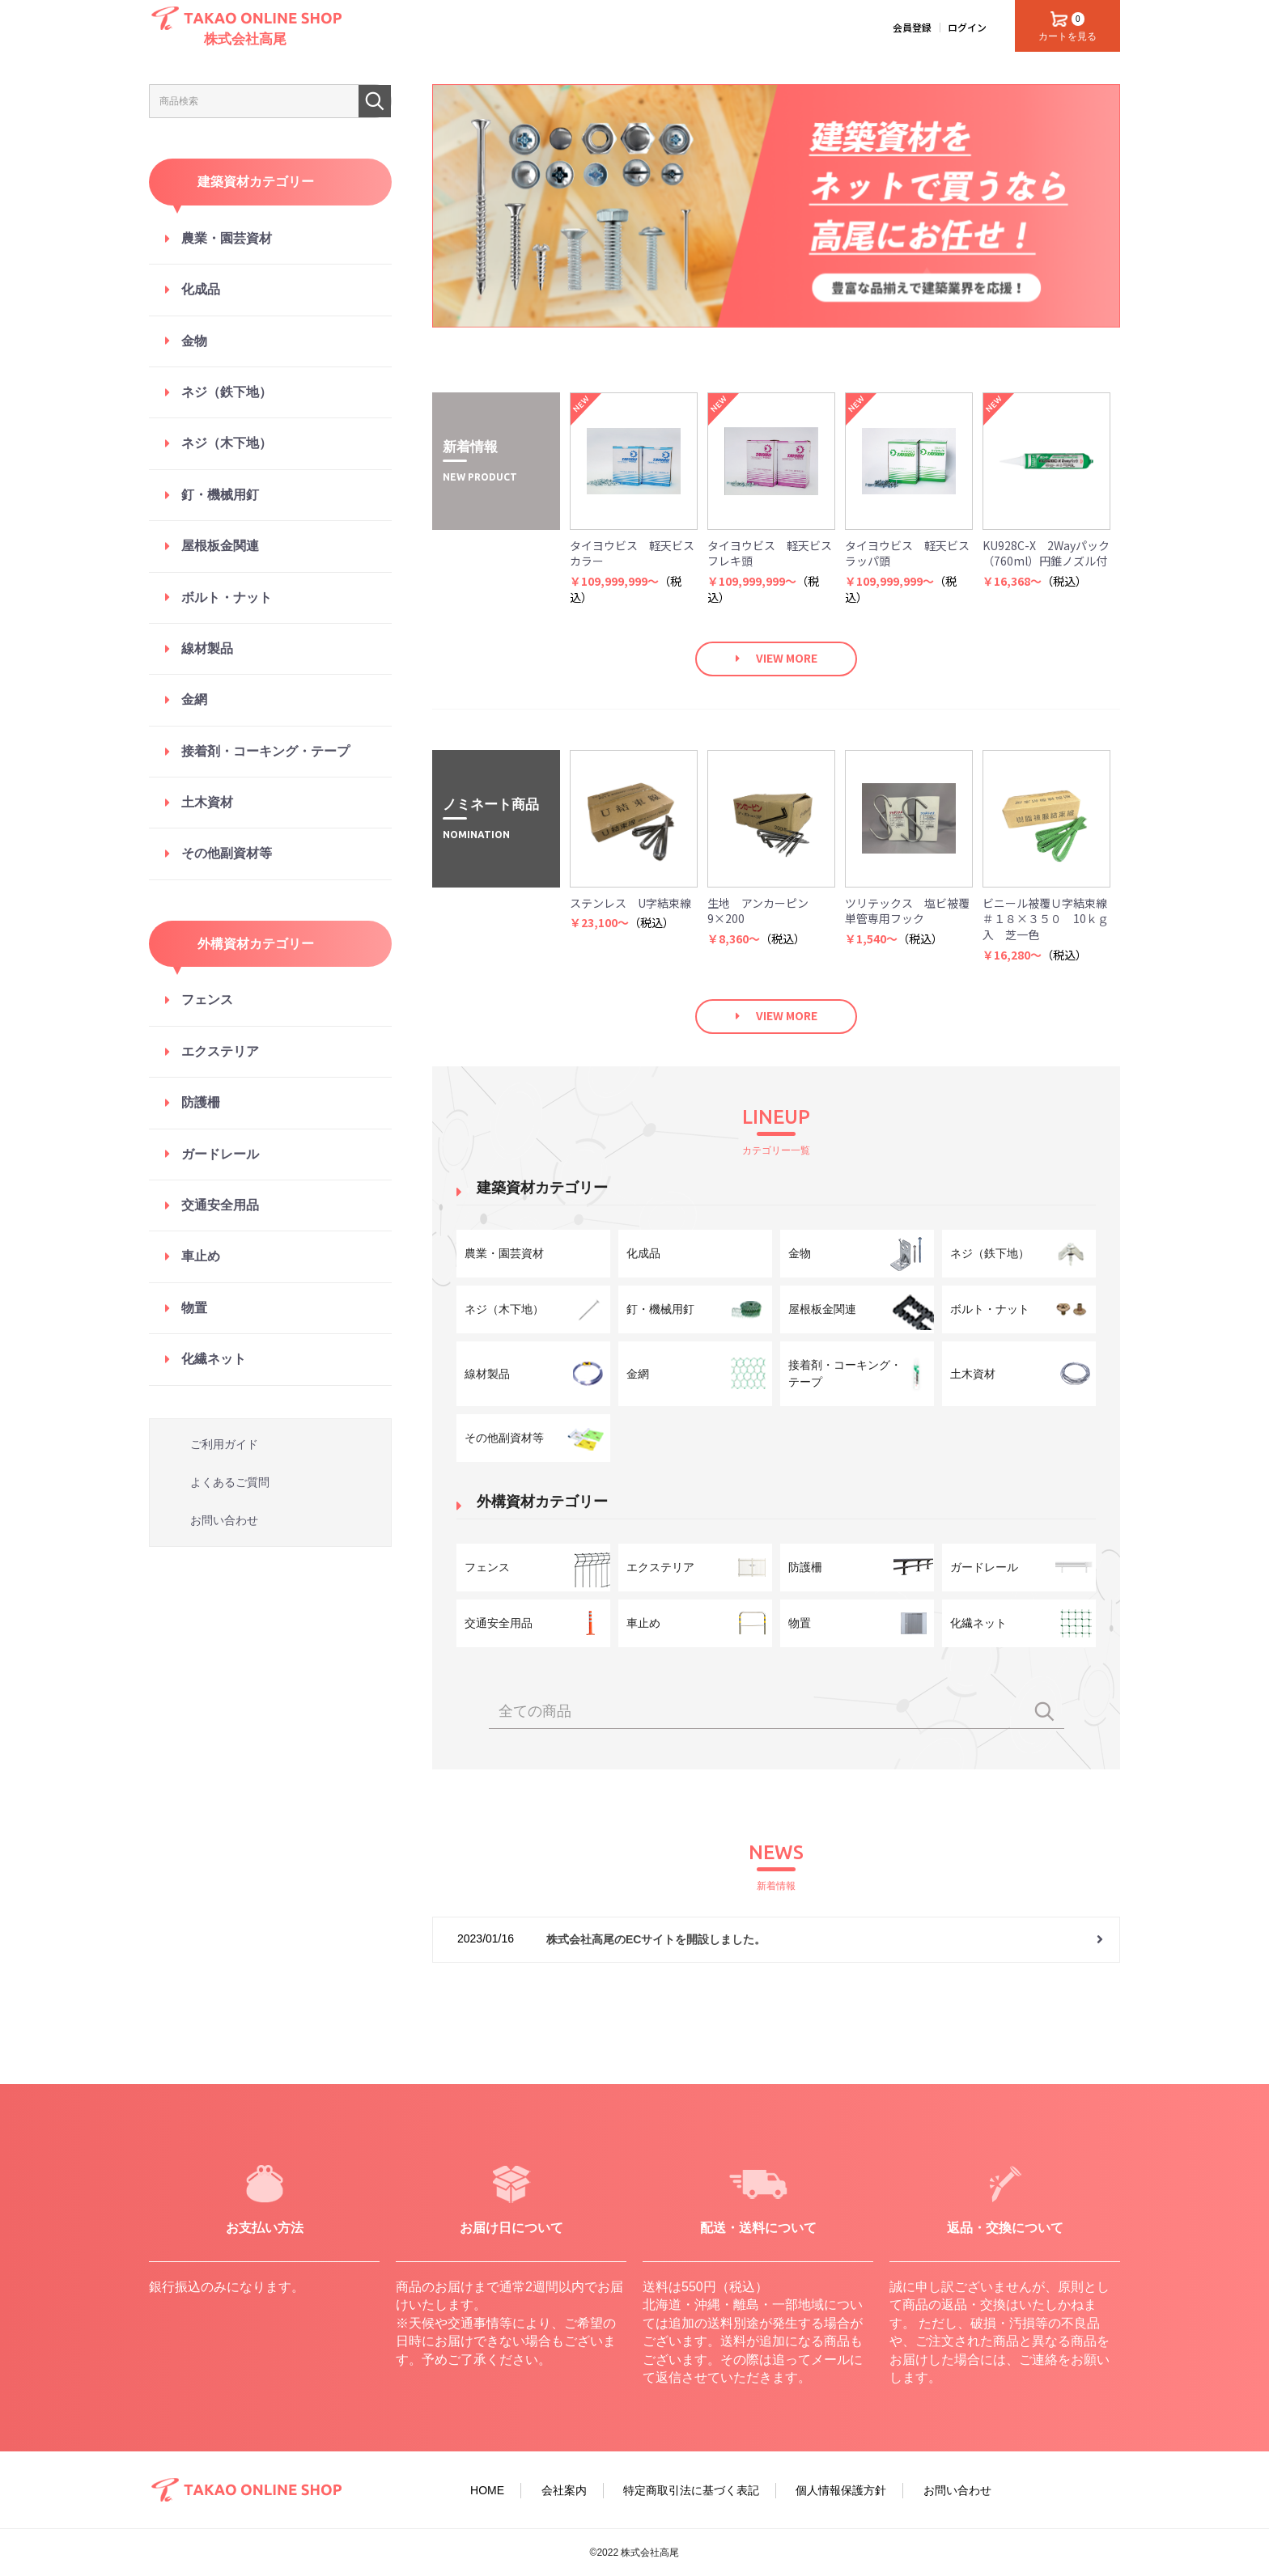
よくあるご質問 (230, 1482)
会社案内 (564, 2490)
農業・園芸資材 (226, 238)
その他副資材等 (226, 853)
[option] (776, 206)
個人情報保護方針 (841, 2490)
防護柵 (200, 1102)
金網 (194, 699)
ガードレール (220, 1154)
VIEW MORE (786, 658)
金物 (194, 341)
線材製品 (207, 648)
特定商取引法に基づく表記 (691, 2490)
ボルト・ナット (226, 597)
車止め (200, 1256)
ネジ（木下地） (226, 443)
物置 (194, 1308)
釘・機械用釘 (220, 495)
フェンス (207, 999)
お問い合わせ (224, 1520)
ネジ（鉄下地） (226, 392)
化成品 (200, 289)
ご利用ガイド (224, 1444)
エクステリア (220, 1051)
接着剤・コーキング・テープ (265, 751)
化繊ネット (213, 1359)
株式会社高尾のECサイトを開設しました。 (656, 1939)
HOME (487, 2490)
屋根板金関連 (220, 546)
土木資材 (207, 802)
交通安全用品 (220, 1205)
